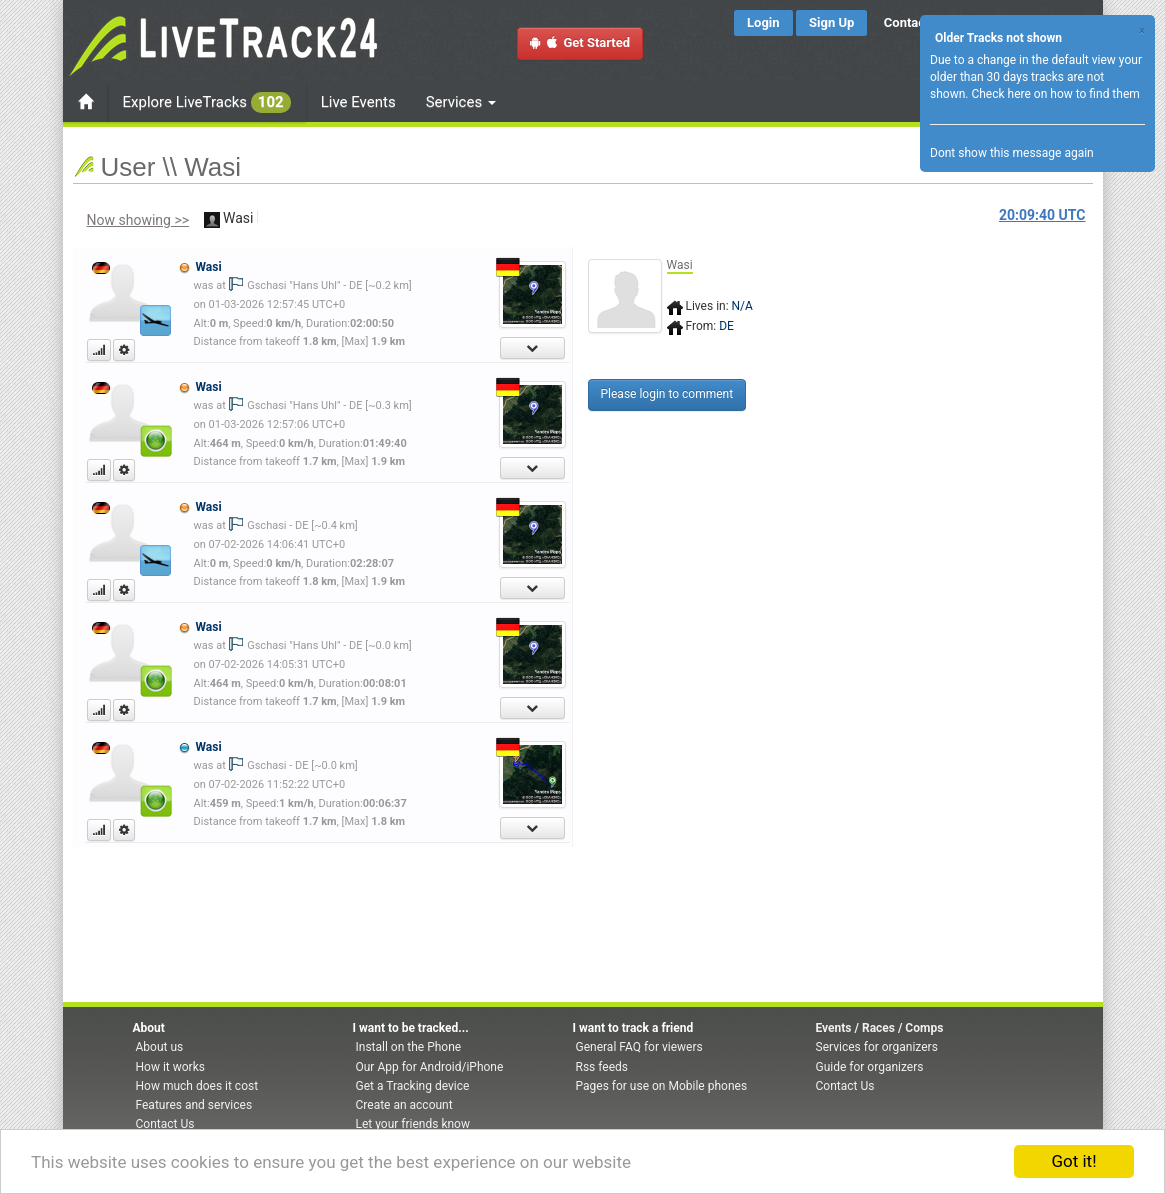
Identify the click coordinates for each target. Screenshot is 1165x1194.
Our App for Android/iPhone (430, 1067)
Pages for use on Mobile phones (662, 1086)
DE (726, 326)
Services (461, 102)
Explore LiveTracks (207, 102)
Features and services (194, 1105)
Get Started (580, 42)
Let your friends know (413, 1124)
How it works (170, 1067)
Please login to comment (667, 394)
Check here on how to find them (1055, 94)
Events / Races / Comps (880, 1028)
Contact (907, 22)
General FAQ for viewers (639, 1047)
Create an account (404, 1105)
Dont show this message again (1012, 153)
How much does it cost (197, 1086)
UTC (1042, 215)
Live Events (358, 102)
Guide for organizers (870, 1067)
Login (763, 22)
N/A (742, 306)
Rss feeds (602, 1067)
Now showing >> (138, 220)
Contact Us (165, 1124)
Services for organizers (877, 1047)
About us (160, 1047)
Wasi (208, 267)
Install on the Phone (409, 1047)
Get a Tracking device (413, 1086)
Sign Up (831, 22)
